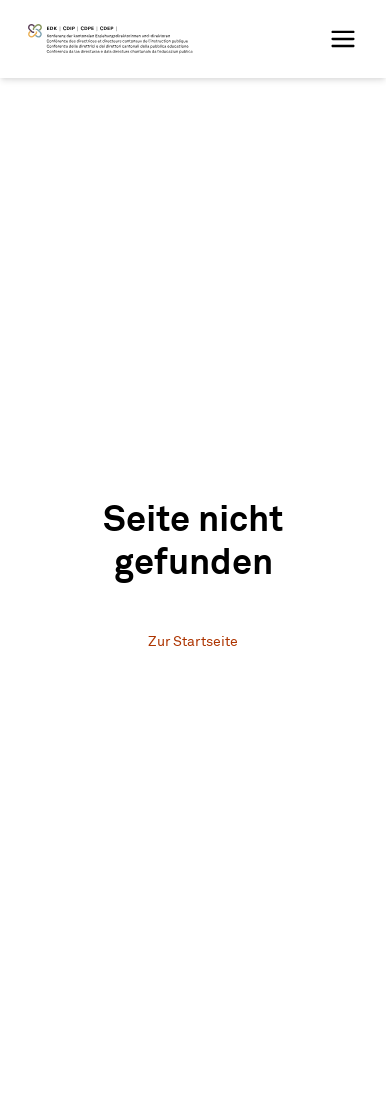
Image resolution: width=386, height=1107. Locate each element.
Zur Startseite (193, 642)
